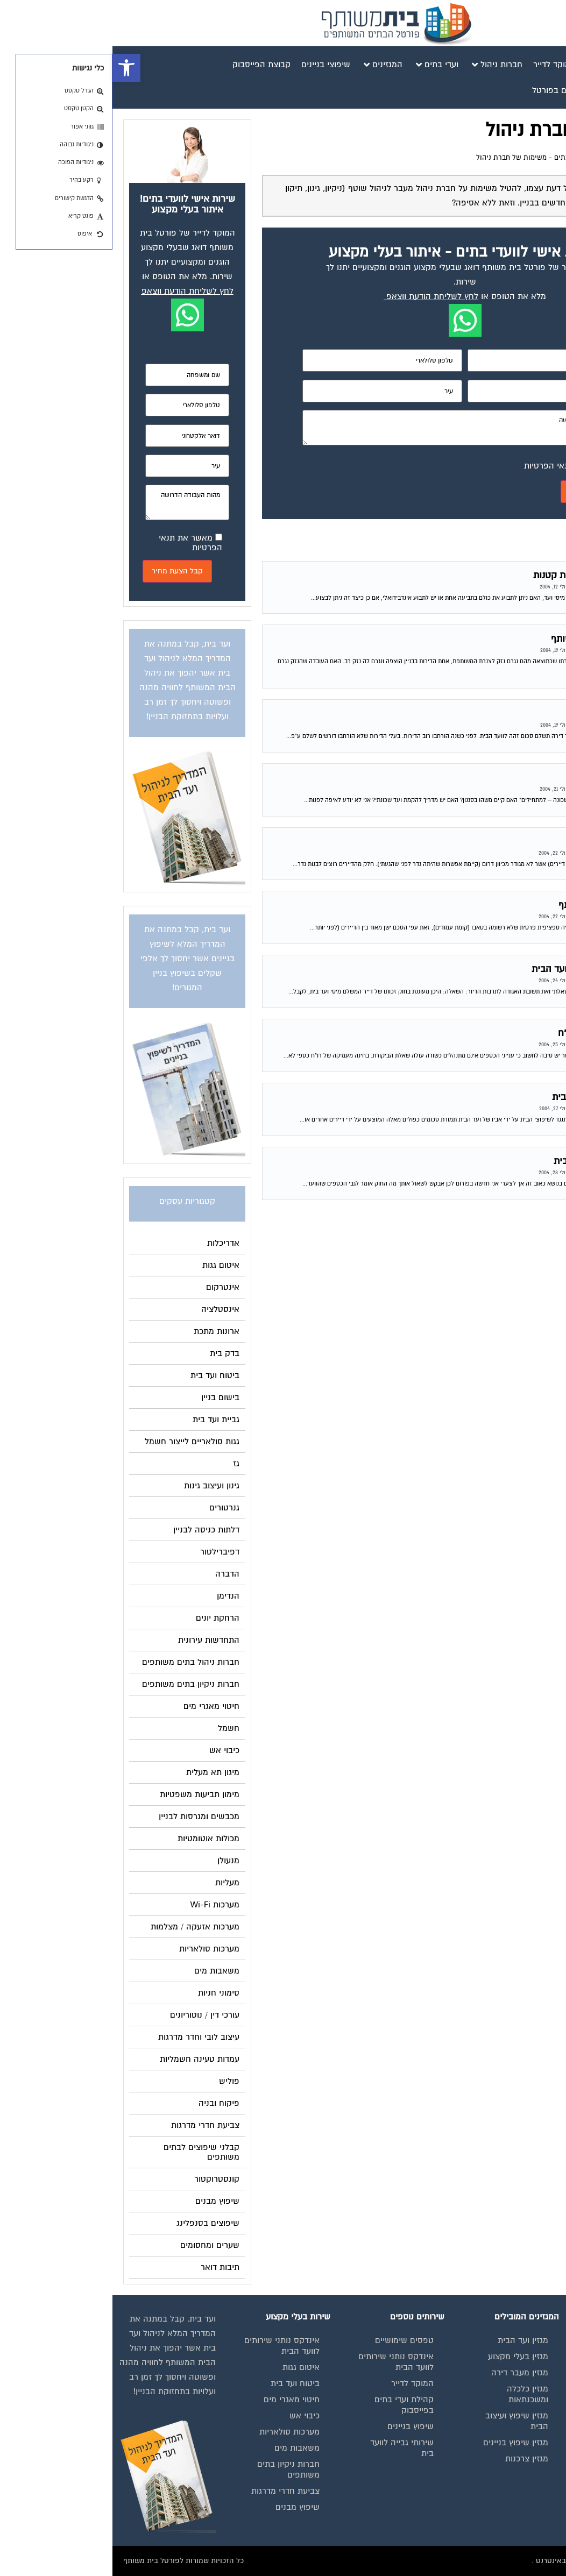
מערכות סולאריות (177, 2431)
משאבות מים (184, 2448)
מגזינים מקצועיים (520, 2383)
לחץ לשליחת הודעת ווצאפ (320, 296)
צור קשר (535, 2491)
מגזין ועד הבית (410, 2340)
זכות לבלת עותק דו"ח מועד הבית (482, 969)
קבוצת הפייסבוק (521, 2426)
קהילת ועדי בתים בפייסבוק (291, 2405)
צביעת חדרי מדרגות (173, 2491)
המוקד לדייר (300, 2383)
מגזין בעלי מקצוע (406, 2356)
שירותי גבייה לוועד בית (289, 2448)
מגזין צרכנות (414, 2458)
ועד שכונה (526, 777)
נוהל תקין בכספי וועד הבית (493, 1161)
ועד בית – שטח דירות (504, 713)
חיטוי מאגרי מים (179, 2399)
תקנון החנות (528, 2458)
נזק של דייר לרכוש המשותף (492, 638)
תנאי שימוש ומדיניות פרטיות (514, 2346)
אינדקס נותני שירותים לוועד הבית (512, 2405)
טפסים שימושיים (292, 2340)
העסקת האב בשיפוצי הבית (493, 1097)
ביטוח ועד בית (182, 2383)
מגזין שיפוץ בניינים (403, 2442)
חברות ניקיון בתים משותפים (176, 2469)
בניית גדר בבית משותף (502, 841)
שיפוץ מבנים (185, 2507)
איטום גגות (188, 2367)
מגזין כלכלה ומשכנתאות (415, 2394)
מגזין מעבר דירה (407, 2372)
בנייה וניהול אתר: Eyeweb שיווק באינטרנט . (487, 2560)
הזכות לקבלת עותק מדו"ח (495, 1033)
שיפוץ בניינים (298, 2426)
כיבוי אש (192, 2415)
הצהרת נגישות (524, 2474)
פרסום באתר (527, 2442)
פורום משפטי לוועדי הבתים (482, 157)
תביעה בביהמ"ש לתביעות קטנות (483, 575)
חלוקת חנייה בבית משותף (496, 905)
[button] (14, 68)
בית (543, 2367)
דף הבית (542, 157)
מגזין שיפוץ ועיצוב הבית (404, 2421)
